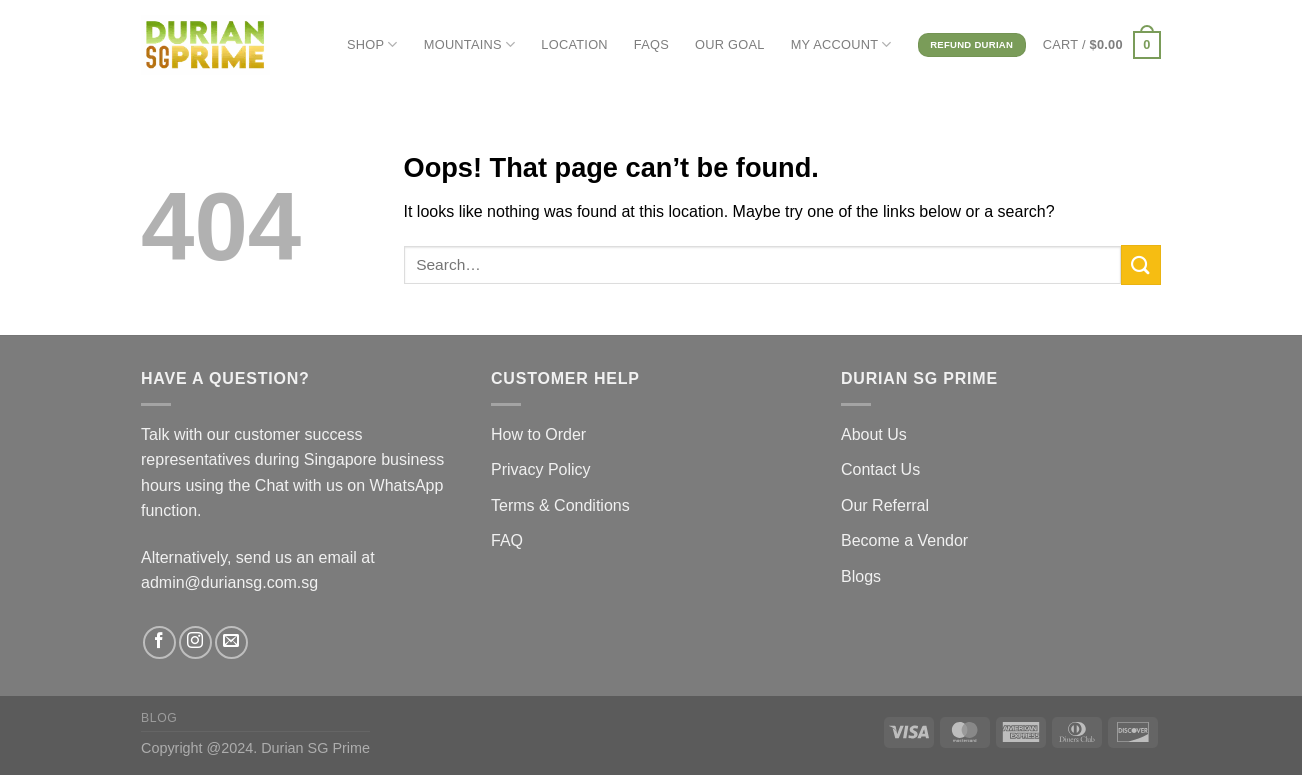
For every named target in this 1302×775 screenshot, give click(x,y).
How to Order (538, 434)
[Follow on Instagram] (195, 642)
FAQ (507, 540)
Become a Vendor (904, 540)
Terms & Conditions (560, 505)
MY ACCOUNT (841, 44)
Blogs (861, 576)
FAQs (651, 44)
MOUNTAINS (470, 44)
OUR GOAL (730, 44)
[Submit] (1141, 264)
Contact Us (880, 469)
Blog (159, 718)
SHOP (372, 44)
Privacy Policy (541, 469)
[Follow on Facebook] (159, 642)
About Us (874, 434)
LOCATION (574, 44)
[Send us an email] (231, 642)
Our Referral (885, 505)
